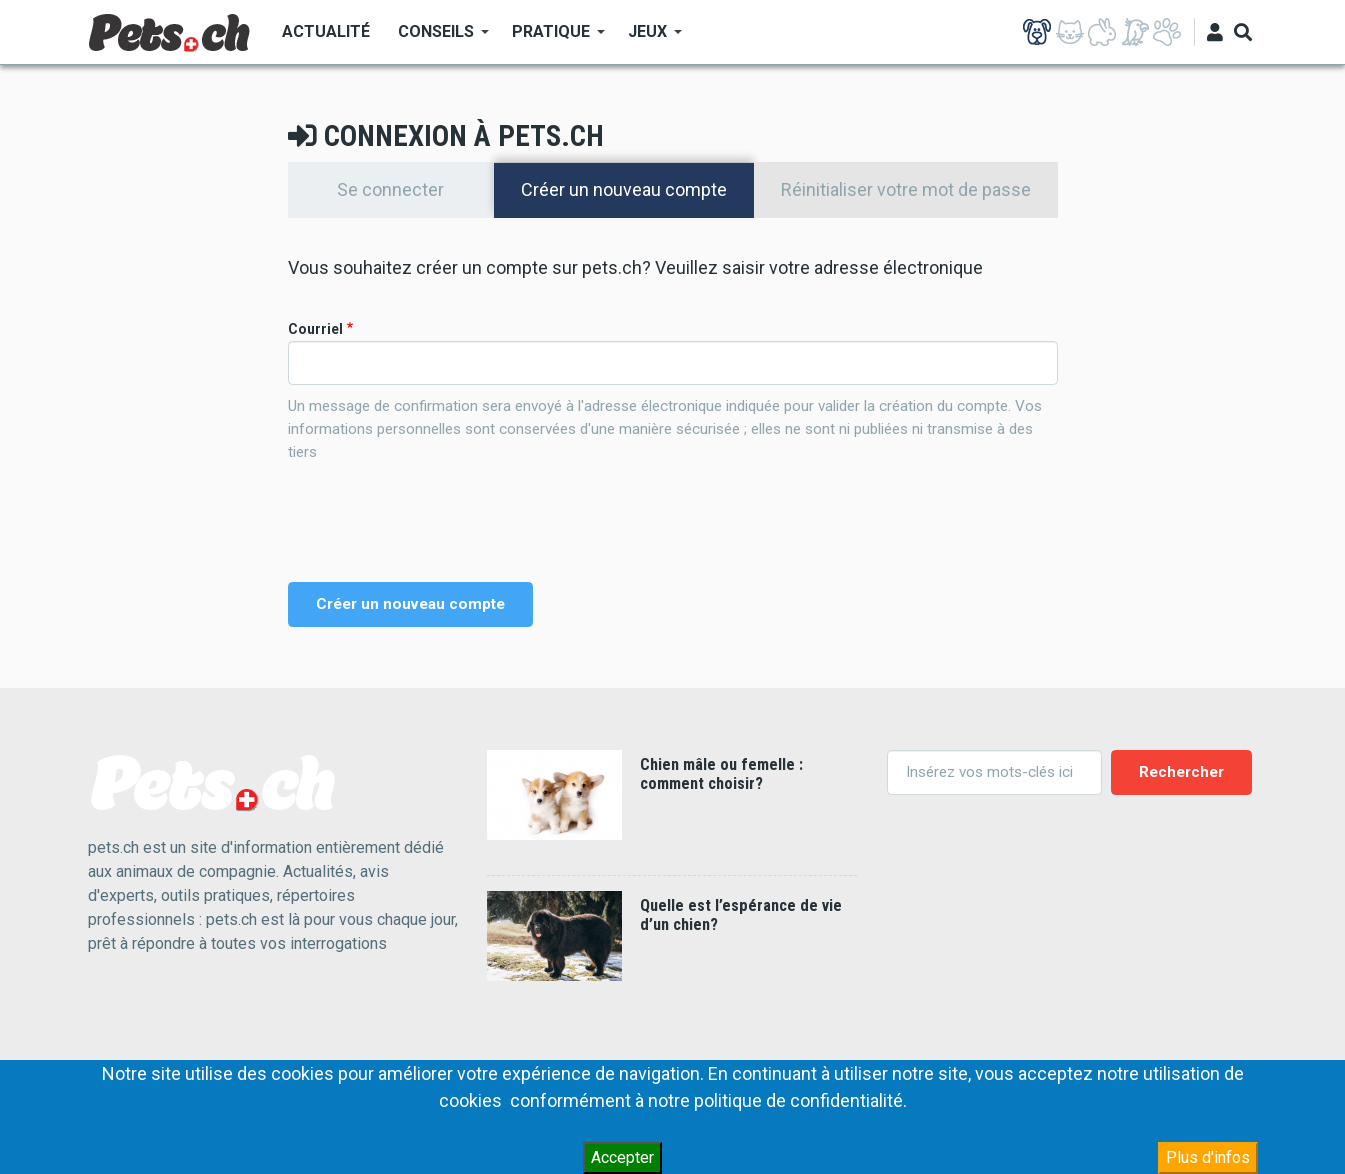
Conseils (436, 38)
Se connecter (390, 189)
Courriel (315, 329)
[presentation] (440, 523)
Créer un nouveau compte (637, 189)
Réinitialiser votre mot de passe (906, 189)
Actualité (326, 31)
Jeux (648, 38)
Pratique (551, 38)
